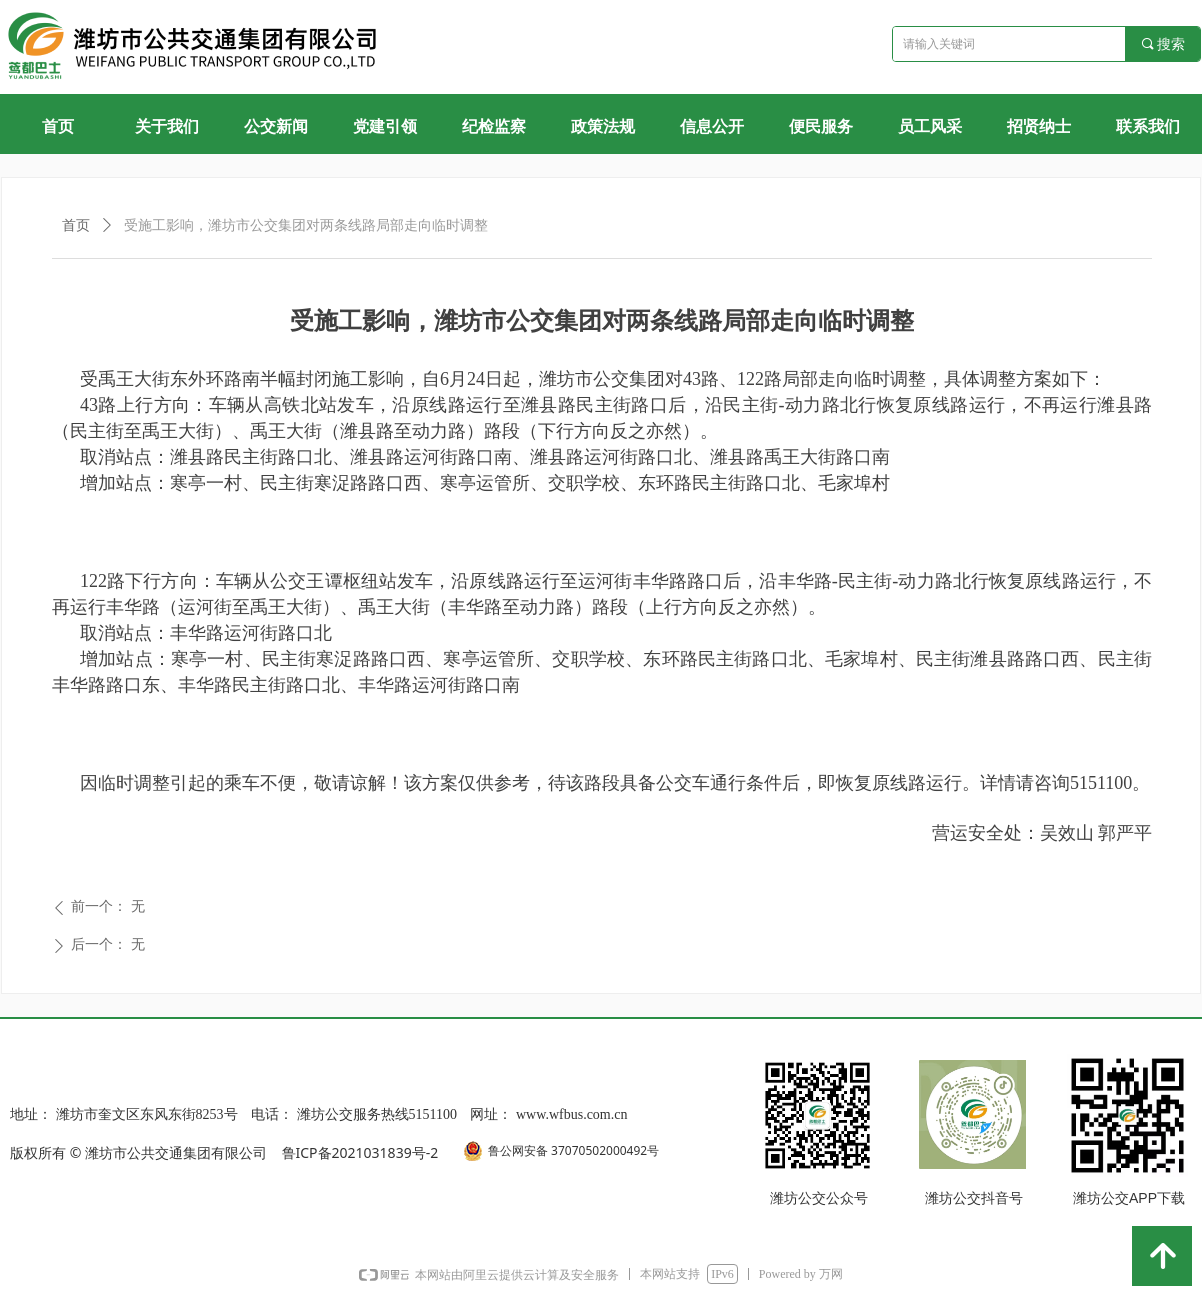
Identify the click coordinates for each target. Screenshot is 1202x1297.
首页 (76, 225)
